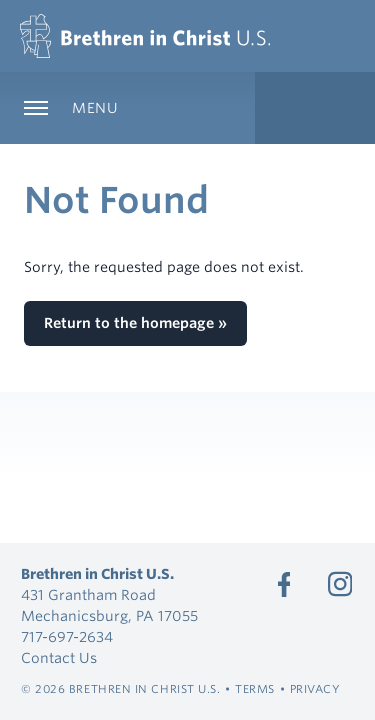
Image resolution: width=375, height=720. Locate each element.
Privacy (315, 689)
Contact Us (59, 658)
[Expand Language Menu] (315, 108)
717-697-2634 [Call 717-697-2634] (67, 637)
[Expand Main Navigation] (127, 108)
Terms (255, 689)
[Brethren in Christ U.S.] (145, 36)
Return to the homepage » (135, 323)
